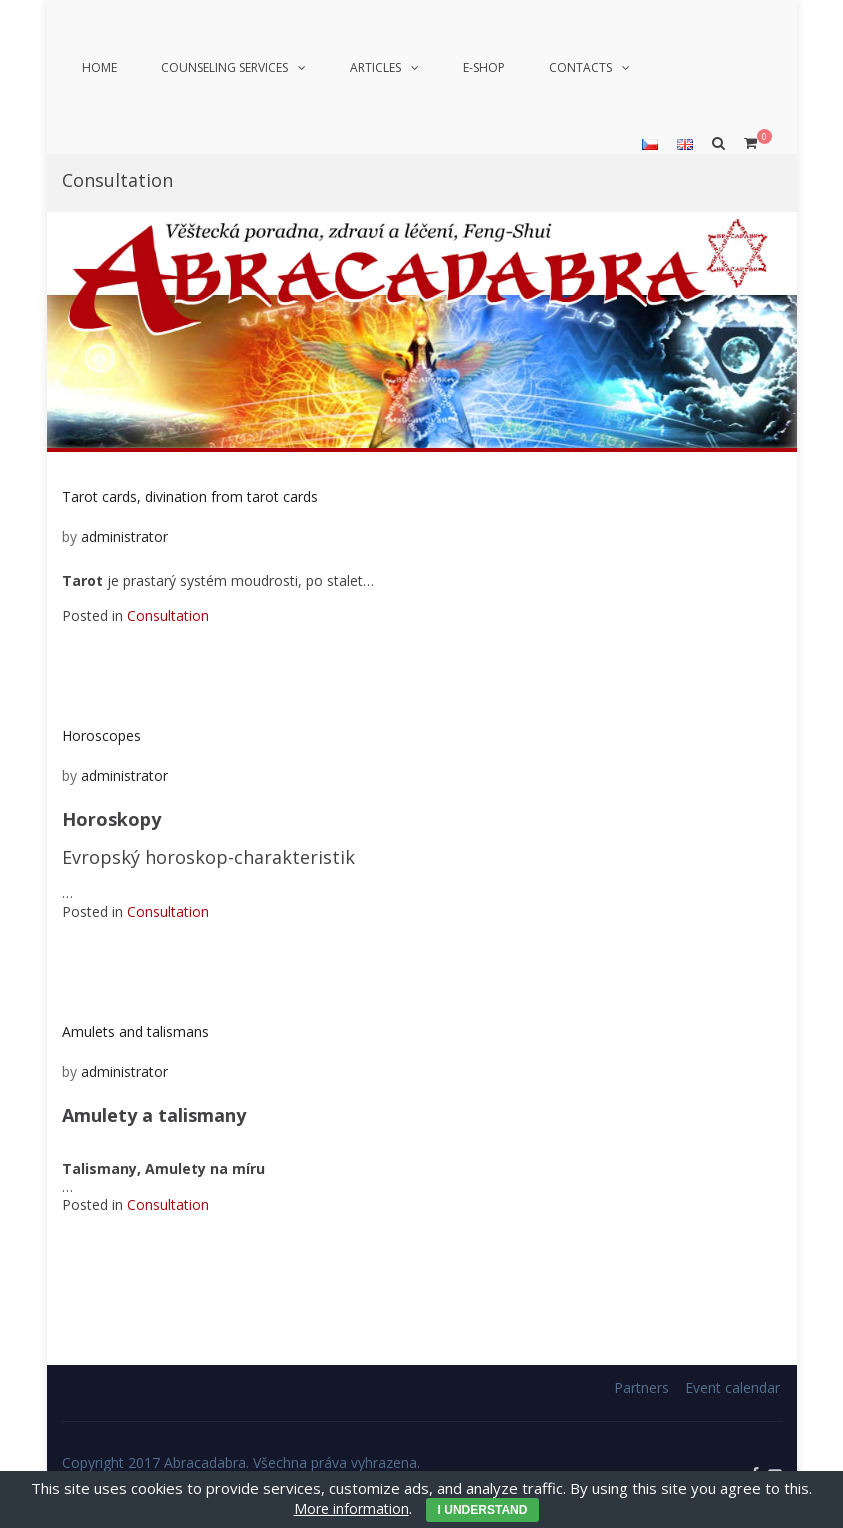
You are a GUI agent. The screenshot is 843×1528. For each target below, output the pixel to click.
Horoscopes (101, 735)
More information (351, 1508)
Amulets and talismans (135, 1031)
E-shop (484, 67)
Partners (641, 1387)
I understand (483, 1510)
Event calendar (732, 1387)
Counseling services (224, 67)
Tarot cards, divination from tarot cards (190, 496)
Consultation (168, 615)
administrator (124, 536)
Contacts (580, 67)
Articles (375, 67)
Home (99, 67)
